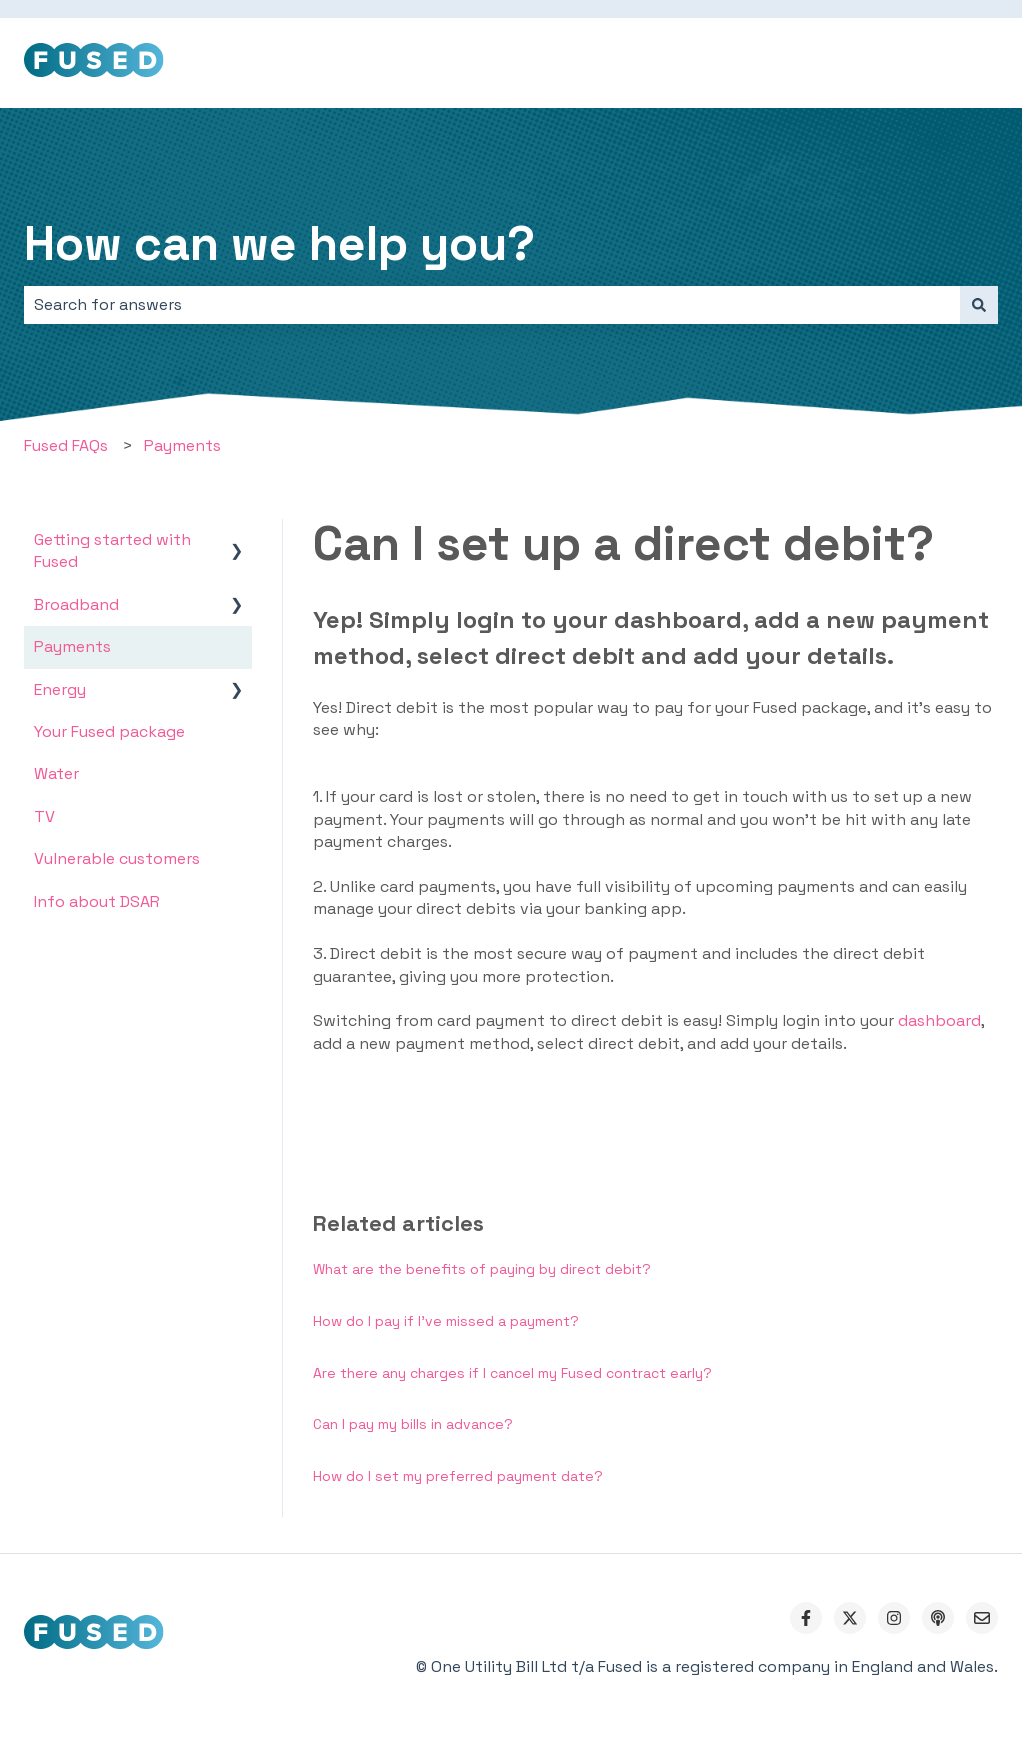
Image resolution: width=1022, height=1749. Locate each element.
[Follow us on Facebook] (806, 1618)
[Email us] (982, 1618)
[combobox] (492, 305)
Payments (182, 445)
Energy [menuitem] (60, 689)
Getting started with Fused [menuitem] (112, 550)
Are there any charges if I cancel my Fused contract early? (512, 1373)
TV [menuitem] (44, 816)
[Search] (979, 305)
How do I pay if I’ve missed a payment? (446, 1321)
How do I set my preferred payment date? (458, 1476)
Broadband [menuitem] (76, 604)
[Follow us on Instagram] (894, 1618)
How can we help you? (279, 243)
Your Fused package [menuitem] (109, 731)
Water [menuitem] (56, 773)
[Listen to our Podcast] (938, 1618)
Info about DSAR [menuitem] (97, 901)
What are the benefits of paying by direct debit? (482, 1269)
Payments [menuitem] (72, 646)
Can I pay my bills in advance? (413, 1424)
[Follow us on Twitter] (850, 1618)
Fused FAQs (66, 445)
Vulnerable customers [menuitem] (117, 858)
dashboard (939, 1020)
